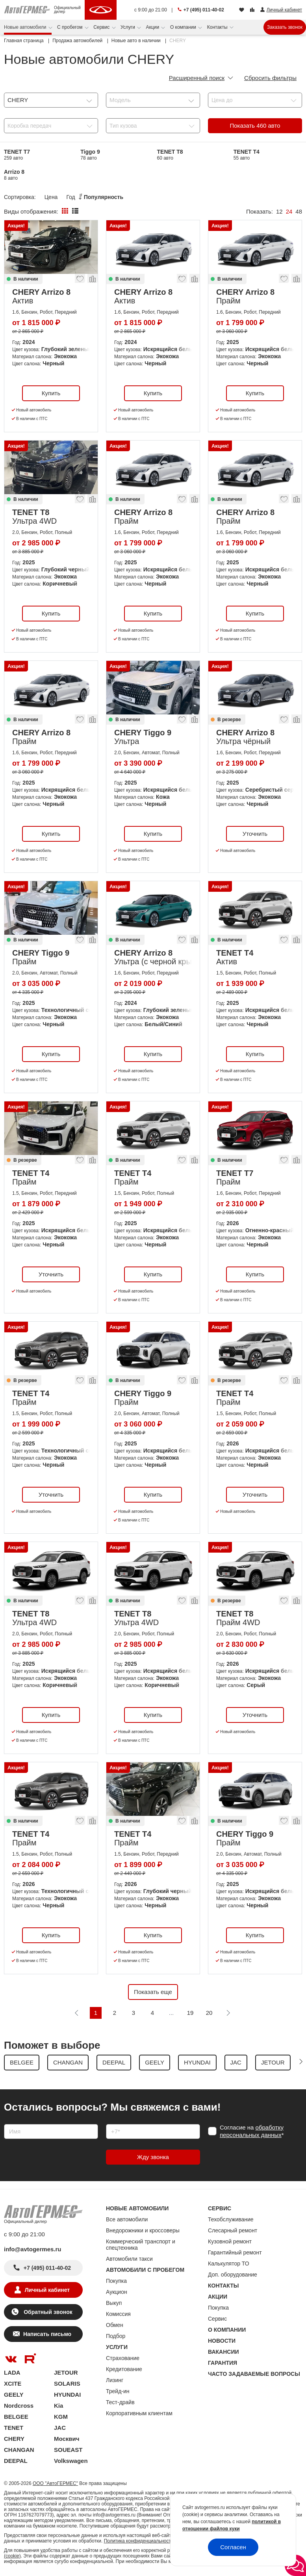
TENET (13, 2427)
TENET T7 (17, 155)
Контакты (218, 27)
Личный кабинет (47, 2290)
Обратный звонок (47, 2312)
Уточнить (255, 833)
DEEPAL (16, 2460)
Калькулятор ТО (228, 2263)
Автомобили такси (129, 2259)
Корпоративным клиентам (139, 2413)
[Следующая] (228, 2013)
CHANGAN (19, 2449)
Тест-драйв (120, 2402)
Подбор (115, 2336)
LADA (12, 2372)
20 (209, 2012)
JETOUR (66, 2372)
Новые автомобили (26, 27)
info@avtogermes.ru (32, 2249)
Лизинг (114, 2380)
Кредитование (124, 2369)
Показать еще (153, 1991)
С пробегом (70, 27)
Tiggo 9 (90, 155)
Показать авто (255, 125)
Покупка (116, 2281)
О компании (184, 27)
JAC (60, 2427)
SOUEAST (68, 2449)
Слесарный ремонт (232, 2230)
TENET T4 (247, 155)
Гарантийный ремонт (235, 2252)
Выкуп (114, 2303)
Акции (153, 27)
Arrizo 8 (14, 175)
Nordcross (18, 2405)
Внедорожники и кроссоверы (143, 2230)
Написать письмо (47, 2334)
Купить (51, 393)
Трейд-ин (118, 2391)
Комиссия (118, 2314)
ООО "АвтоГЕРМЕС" (55, 2483)
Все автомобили (127, 2219)
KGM (61, 2416)
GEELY (13, 2394)
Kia (58, 2405)
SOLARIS (67, 2383)
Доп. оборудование (232, 2274)
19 (190, 2012)
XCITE (12, 2383)
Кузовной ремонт (230, 2241)
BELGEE (16, 2416)
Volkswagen (71, 2460)
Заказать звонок (284, 27)
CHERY (14, 2438)
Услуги (128, 27)
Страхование (122, 2358)
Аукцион (116, 2292)
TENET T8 (170, 155)
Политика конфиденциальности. (139, 2541)
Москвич (66, 2438)
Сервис (102, 27)
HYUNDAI (67, 2394)
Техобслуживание (231, 2219)
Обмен (114, 2325)
